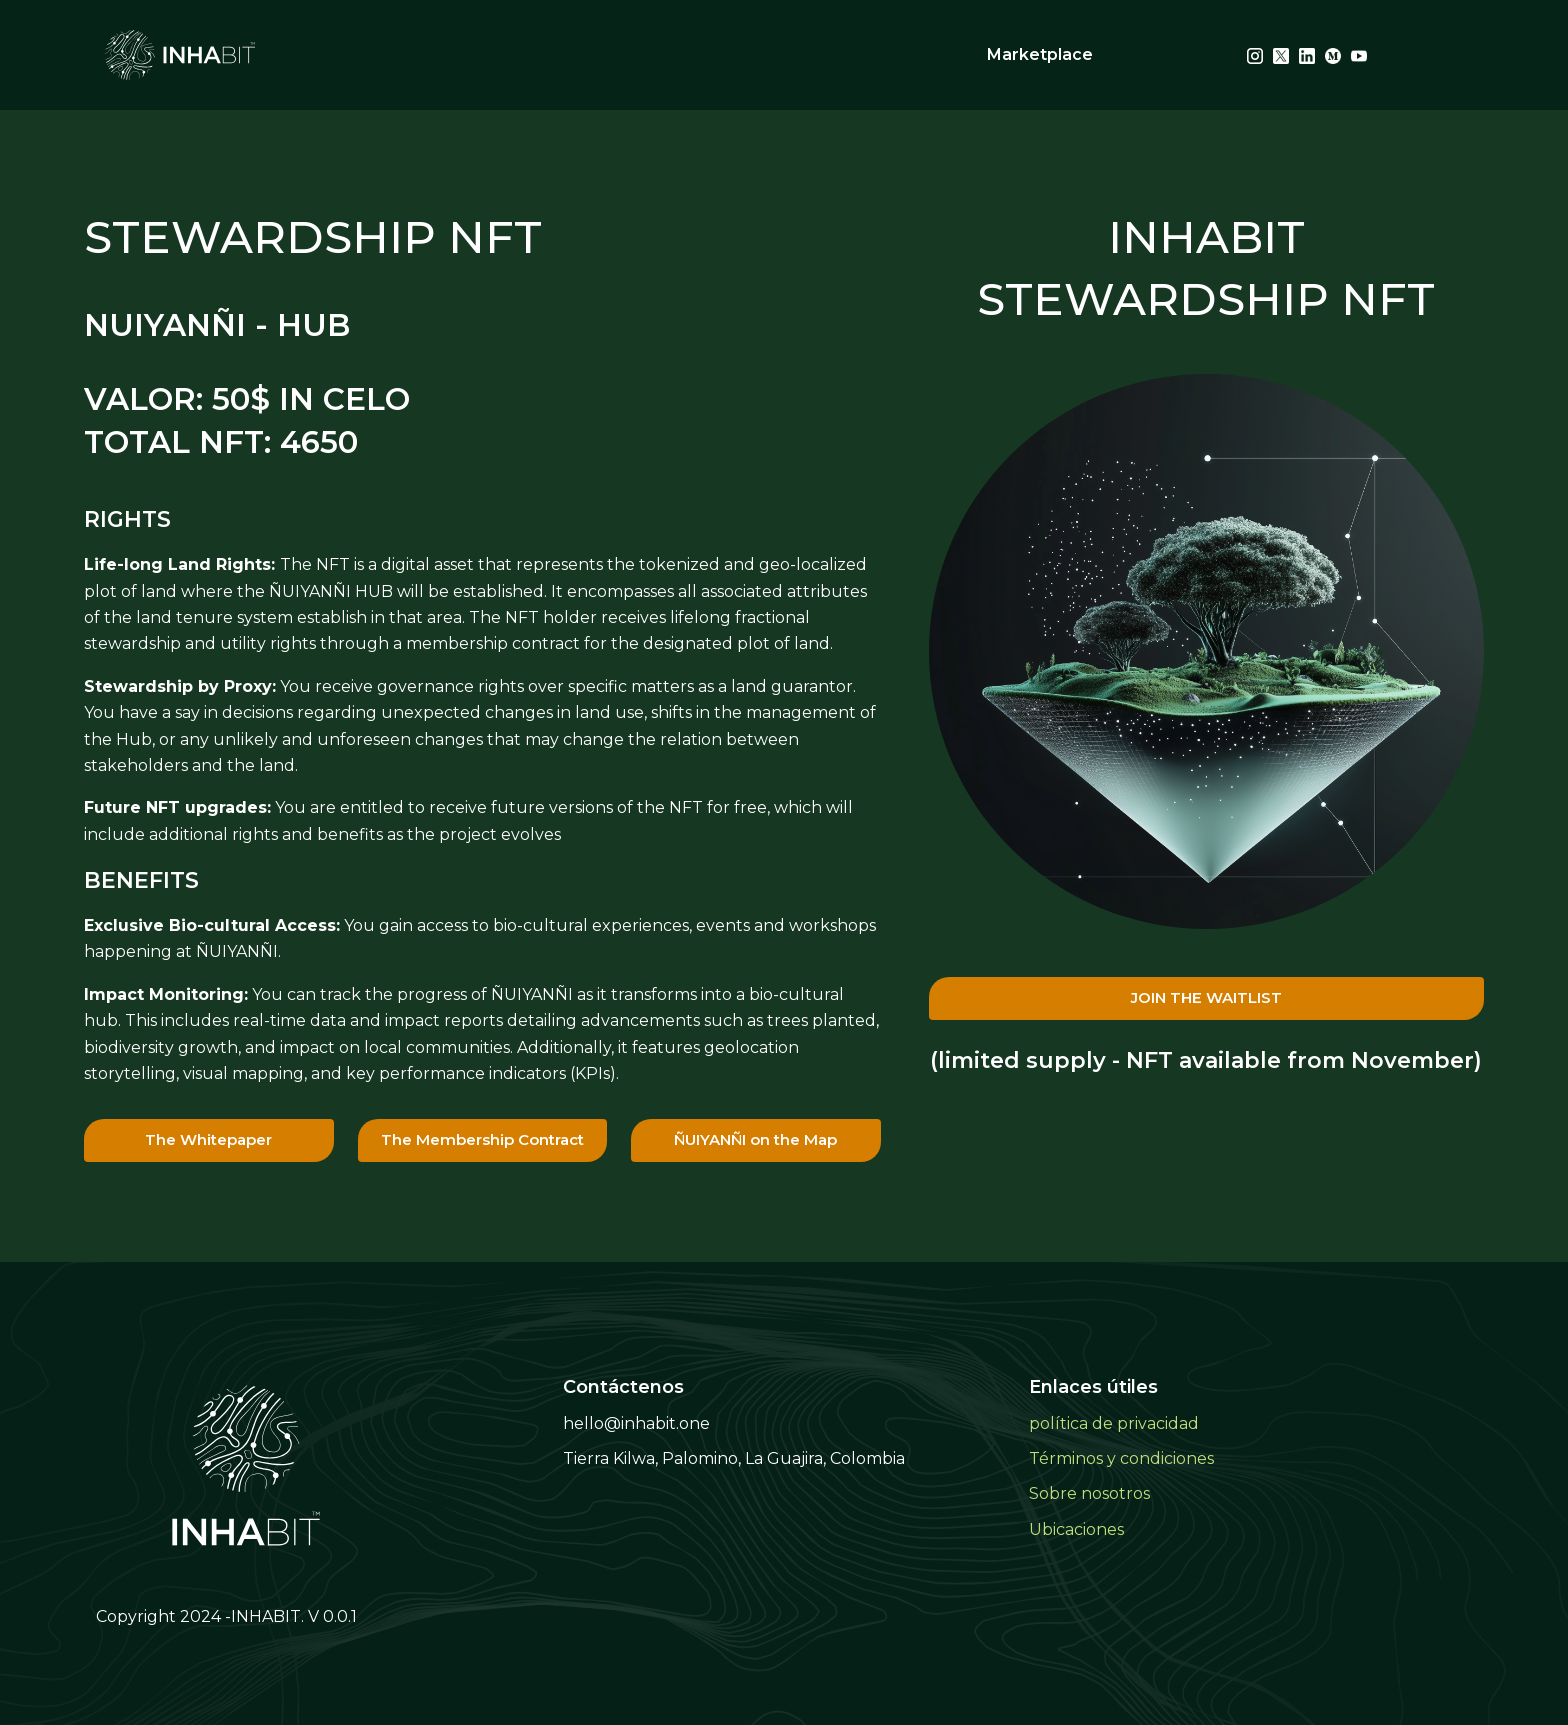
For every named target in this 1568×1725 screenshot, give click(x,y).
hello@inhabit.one (636, 1423)
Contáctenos (623, 1387)
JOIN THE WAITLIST (1206, 997)
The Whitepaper (208, 1139)
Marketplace (1040, 54)
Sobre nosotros (1089, 1493)
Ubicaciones (1076, 1529)
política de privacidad (1114, 1423)
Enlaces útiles (1093, 1387)
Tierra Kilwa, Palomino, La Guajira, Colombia (734, 1458)
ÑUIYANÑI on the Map (755, 1139)
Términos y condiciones (1121, 1458)
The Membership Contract (482, 1139)
